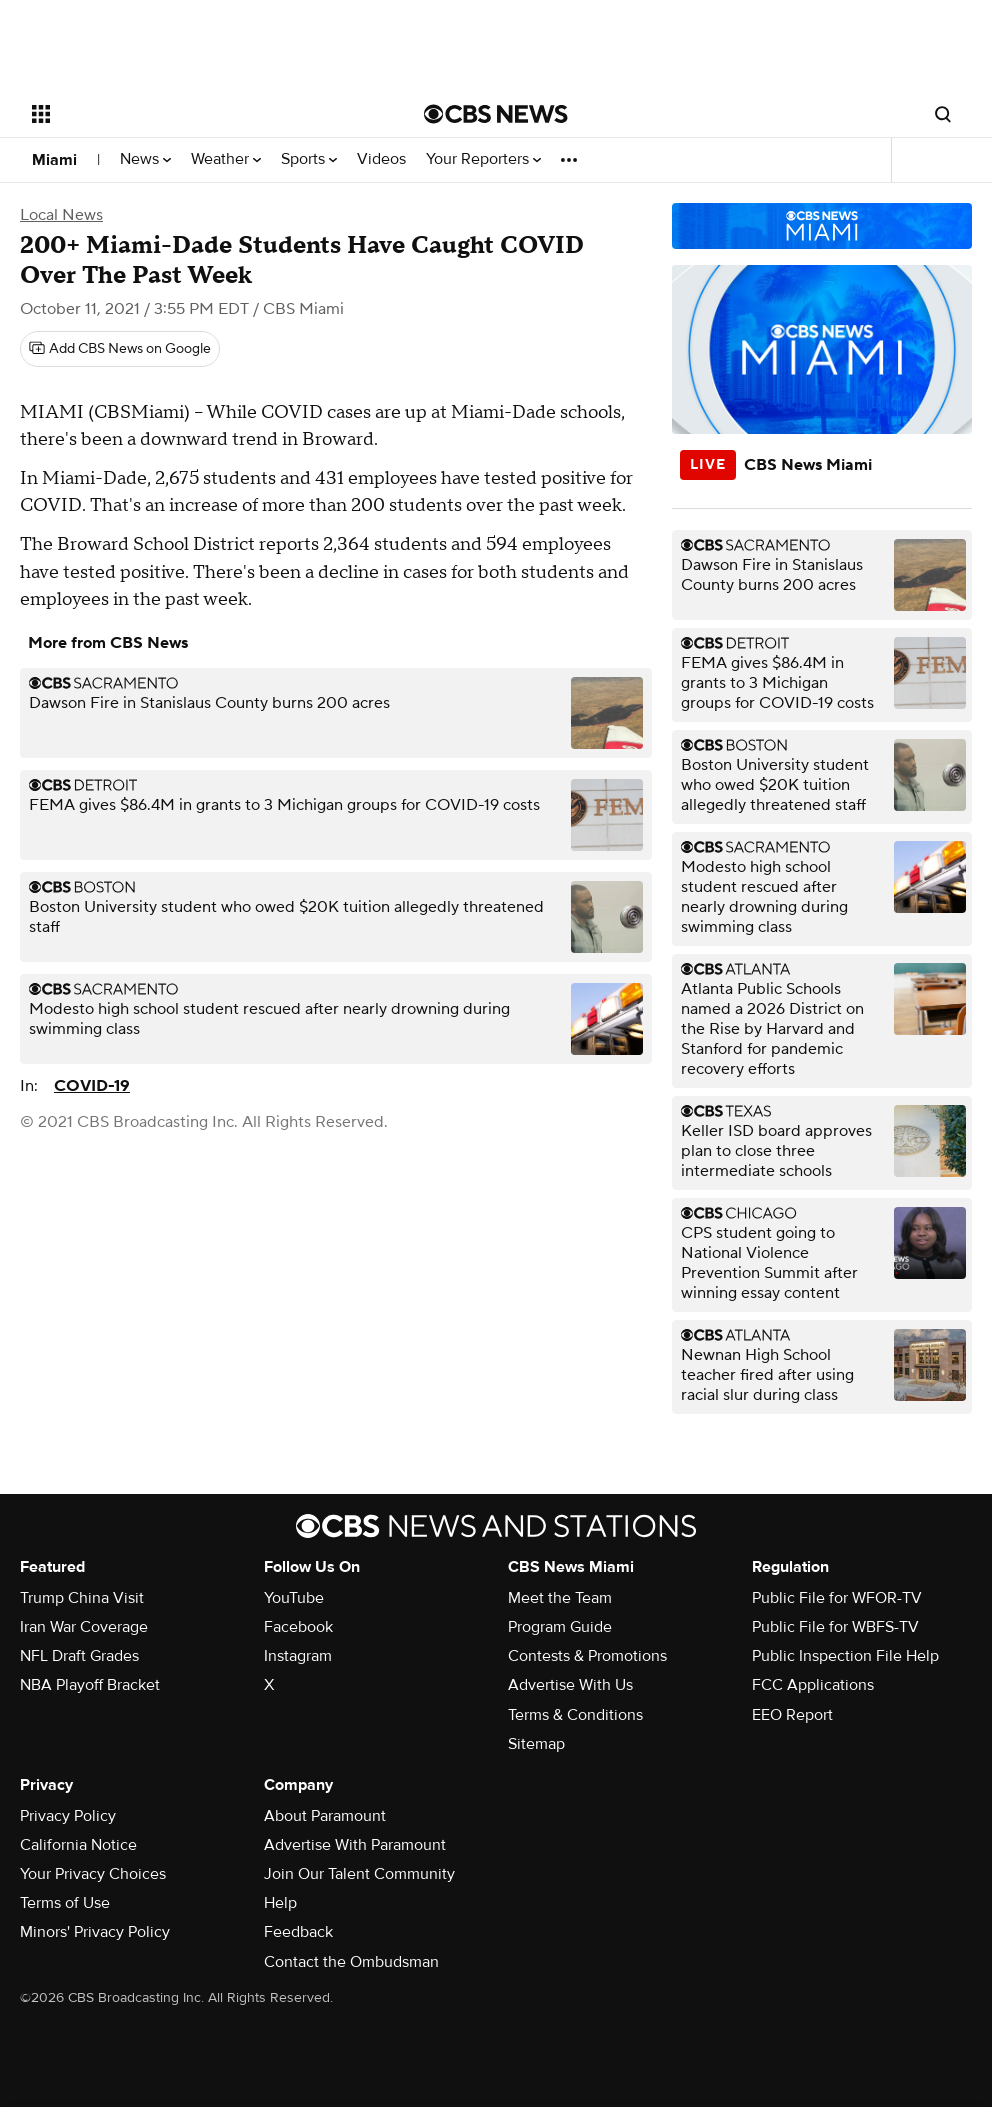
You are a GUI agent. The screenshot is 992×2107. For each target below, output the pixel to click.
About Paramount (325, 1816)
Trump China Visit (82, 1598)
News (145, 159)
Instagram (298, 1656)
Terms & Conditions (575, 1715)
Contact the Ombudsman (351, 1962)
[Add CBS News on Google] (120, 349)
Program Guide (560, 1627)
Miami (54, 160)
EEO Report (792, 1715)
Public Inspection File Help (845, 1656)
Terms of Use (65, 1903)
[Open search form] (943, 114)
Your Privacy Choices (93, 1874)
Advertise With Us (570, 1685)
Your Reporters (483, 159)
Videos (381, 159)
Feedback (298, 1932)
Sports (309, 159)
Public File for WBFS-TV (835, 1627)
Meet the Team (560, 1598)
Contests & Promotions (587, 1656)
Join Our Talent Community (359, 1874)
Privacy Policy (68, 1816)
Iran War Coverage (84, 1627)
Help (280, 1903)
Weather (226, 159)
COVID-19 (92, 1086)
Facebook (298, 1627)
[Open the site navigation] (186, 114)
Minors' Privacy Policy (95, 1932)
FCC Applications (813, 1685)
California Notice (78, 1845)
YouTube (294, 1598)
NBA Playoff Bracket (90, 1685)
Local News (61, 215)
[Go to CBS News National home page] (496, 114)
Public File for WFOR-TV (837, 1598)
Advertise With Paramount (355, 1845)
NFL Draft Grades (79, 1656)
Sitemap (536, 1744)
